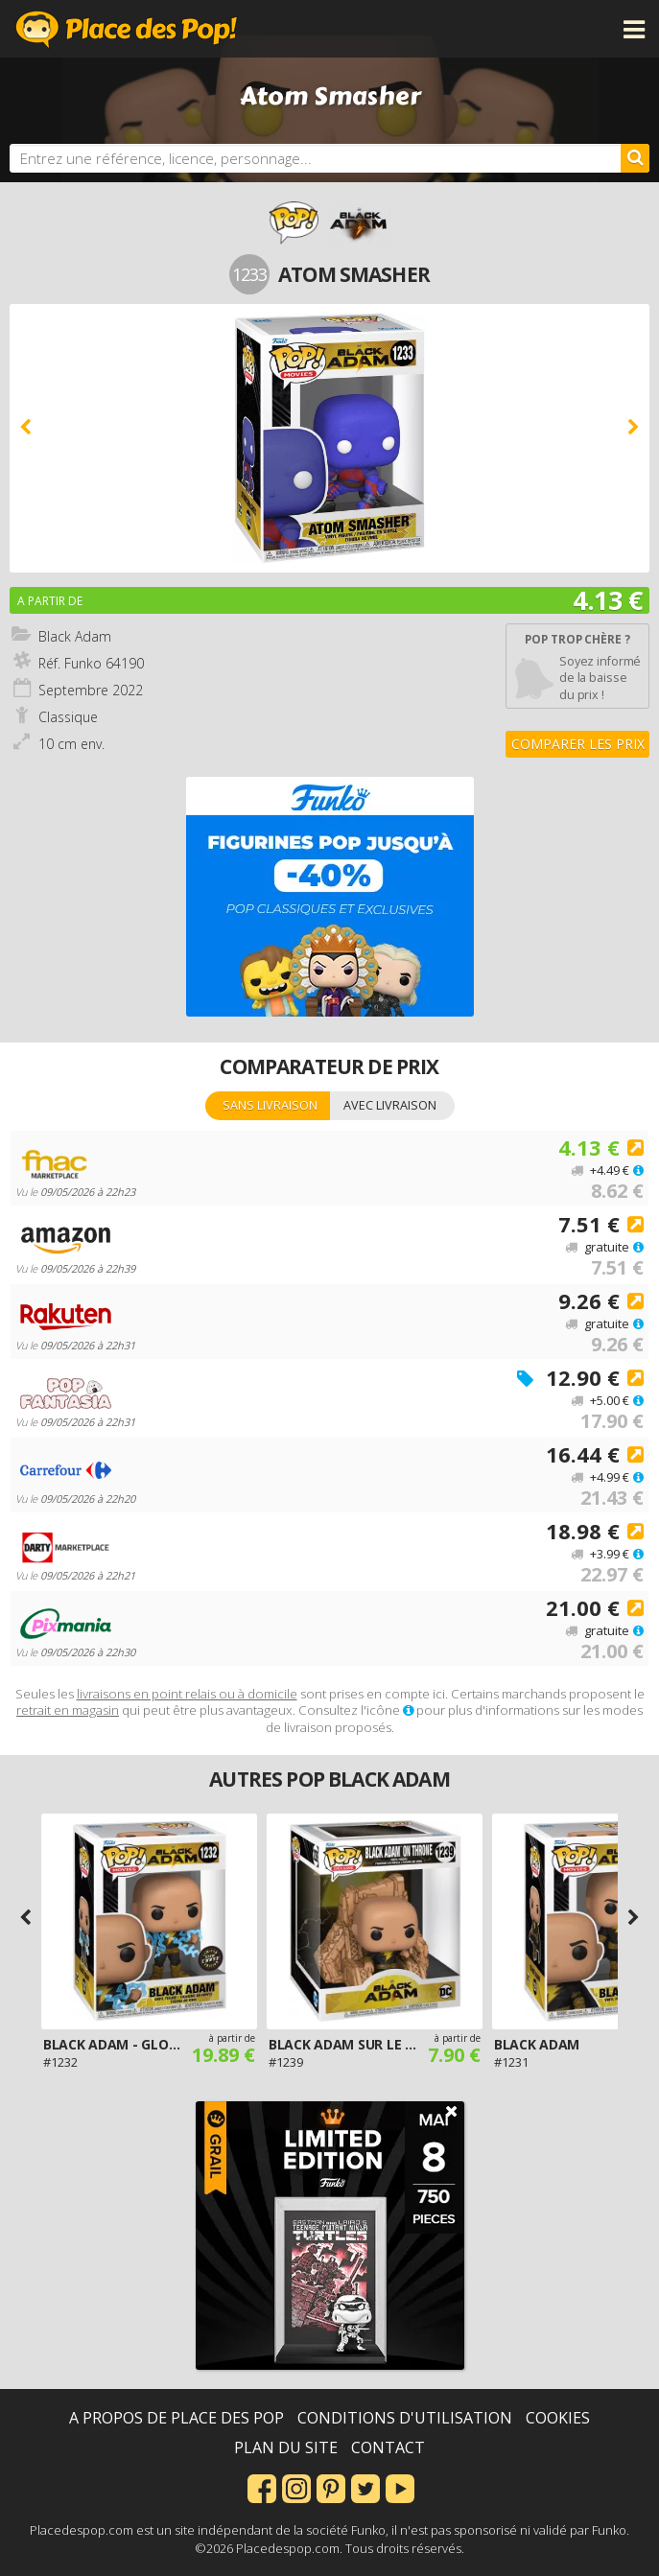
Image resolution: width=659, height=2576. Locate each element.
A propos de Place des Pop (176, 2417)
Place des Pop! (126, 29)
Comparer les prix (578, 744)
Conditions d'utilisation (404, 2417)
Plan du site (286, 2447)
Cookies (558, 2417)
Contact (388, 2447)
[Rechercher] (635, 158)
